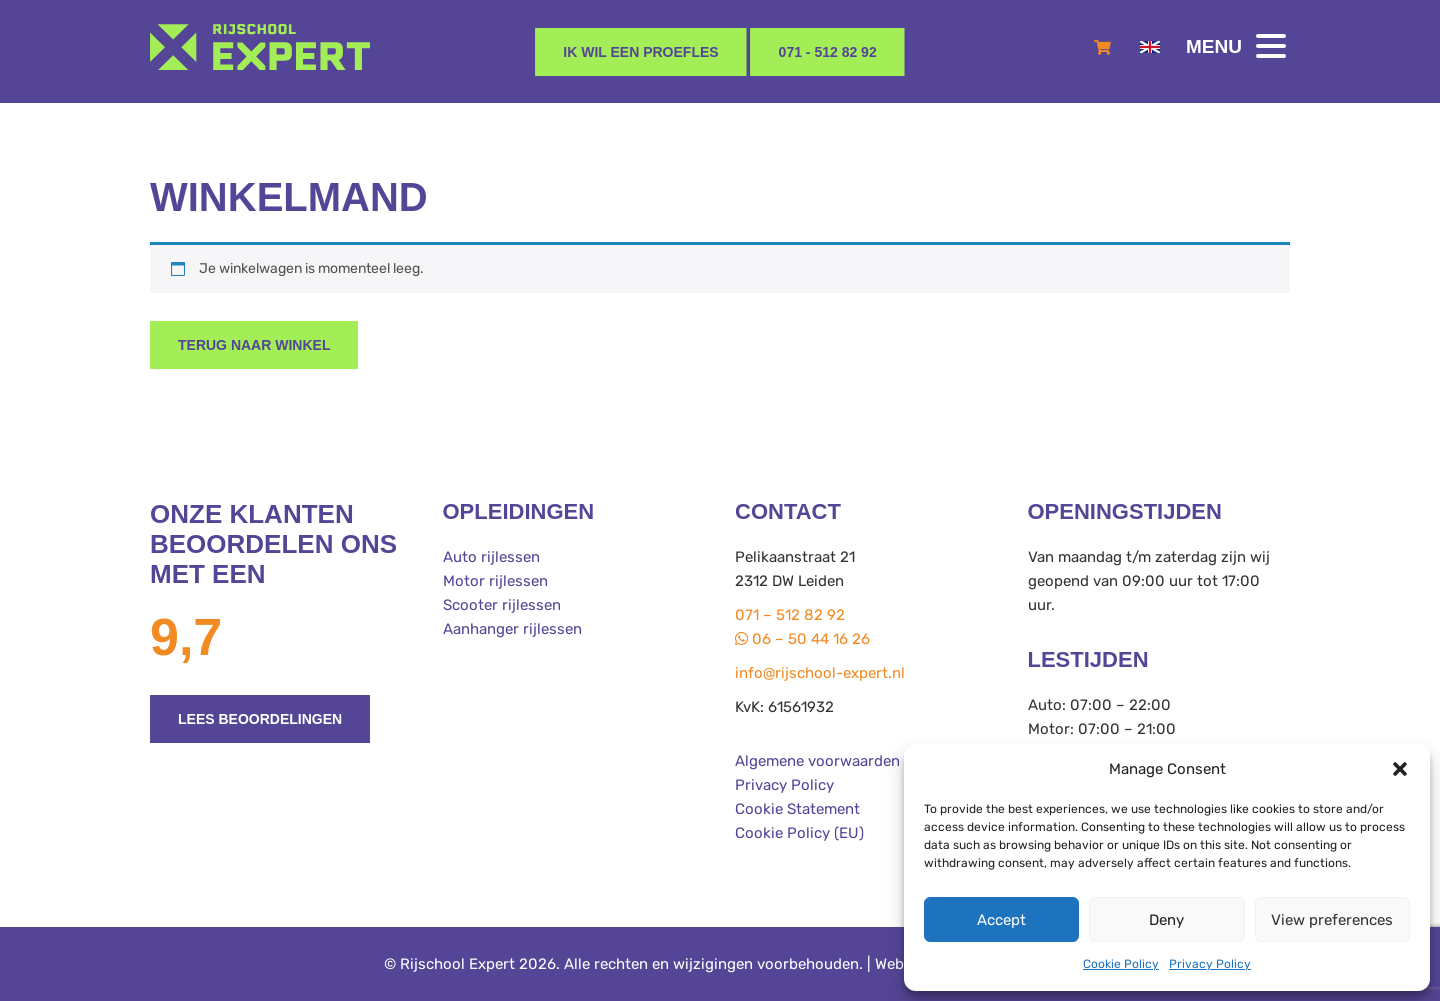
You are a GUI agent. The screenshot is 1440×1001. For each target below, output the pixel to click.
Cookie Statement (797, 809)
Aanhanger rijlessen (512, 629)
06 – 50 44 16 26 (802, 639)
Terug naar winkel (254, 345)
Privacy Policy (1210, 964)
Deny (1166, 920)
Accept (1001, 920)
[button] (1400, 769)
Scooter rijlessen (502, 605)
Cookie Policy (1121, 964)
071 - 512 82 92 (828, 52)
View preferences (1332, 920)
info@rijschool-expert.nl (820, 673)
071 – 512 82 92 (790, 615)
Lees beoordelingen (260, 719)
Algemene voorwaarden (817, 761)
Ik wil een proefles (640, 52)
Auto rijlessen (491, 557)
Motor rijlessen (495, 581)
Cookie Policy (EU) (799, 833)
